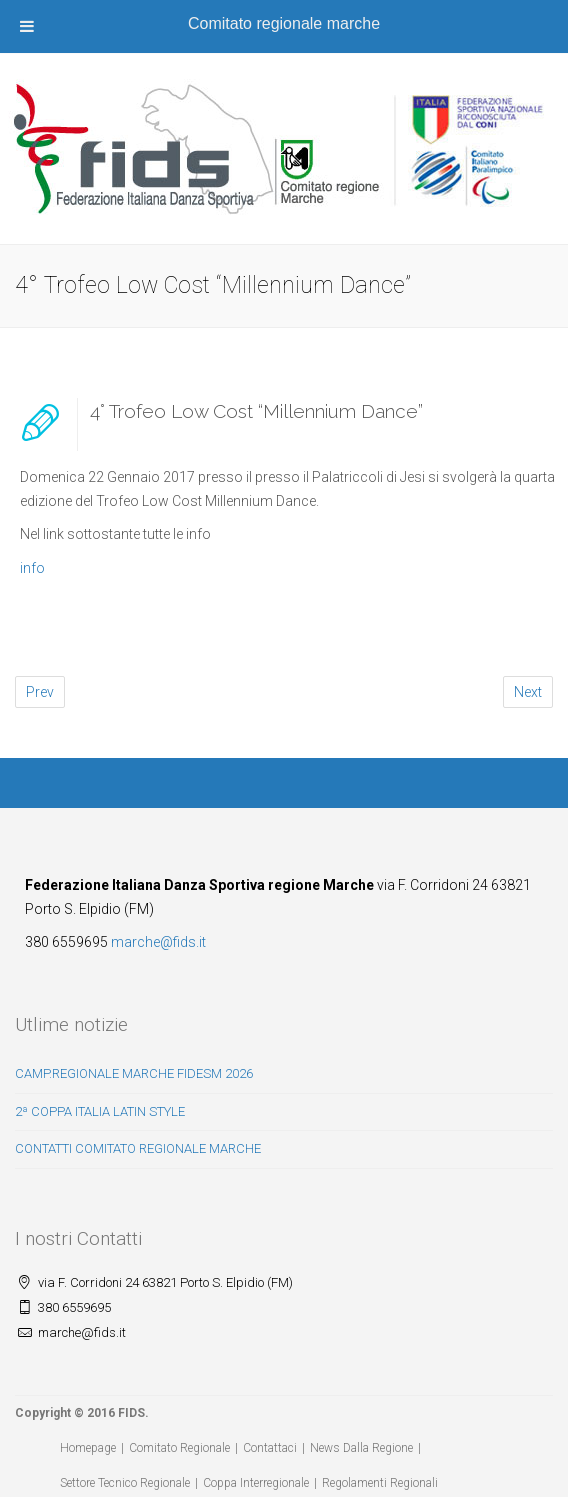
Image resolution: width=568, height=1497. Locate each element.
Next (528, 692)
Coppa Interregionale (256, 1483)
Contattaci (270, 1448)
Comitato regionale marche (284, 23)
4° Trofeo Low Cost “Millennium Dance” (256, 411)
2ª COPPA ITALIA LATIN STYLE (100, 1111)
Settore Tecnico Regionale (125, 1483)
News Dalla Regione (361, 1448)
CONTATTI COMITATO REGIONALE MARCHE (138, 1148)
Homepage (88, 1448)
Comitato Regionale (179, 1448)
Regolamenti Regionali (380, 1483)
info (32, 568)
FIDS (131, 1413)
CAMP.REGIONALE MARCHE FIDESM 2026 (134, 1073)
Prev (40, 692)
